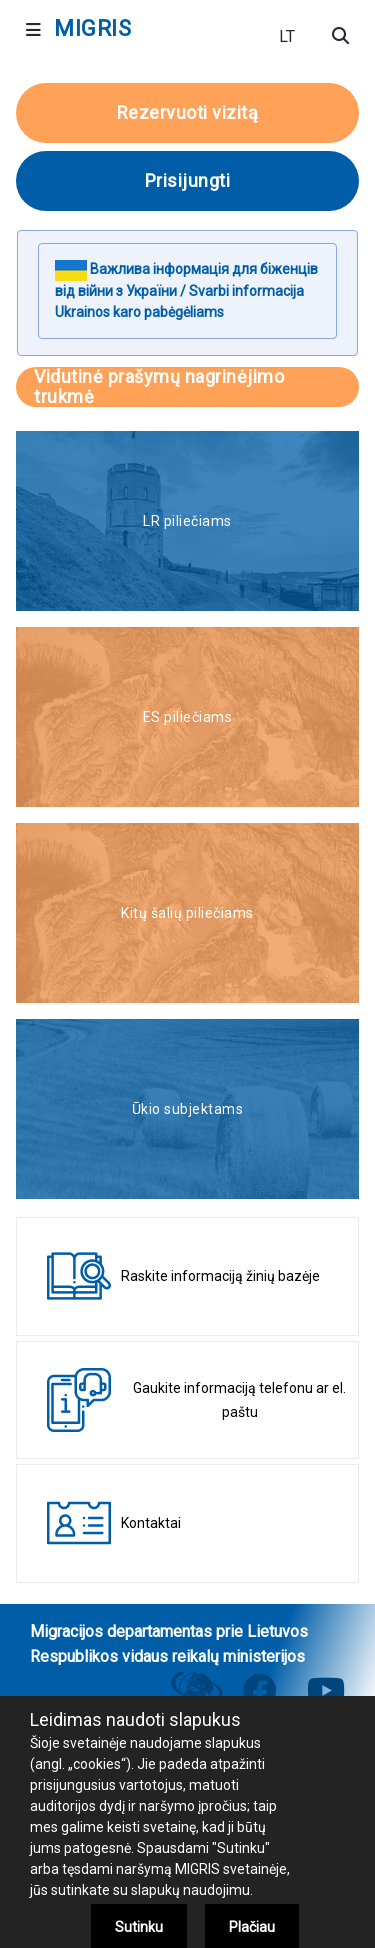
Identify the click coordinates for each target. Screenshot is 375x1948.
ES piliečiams (188, 717)
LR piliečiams (187, 521)
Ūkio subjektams (188, 1109)
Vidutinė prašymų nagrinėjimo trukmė (159, 387)
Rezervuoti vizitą (188, 112)
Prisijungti (188, 180)
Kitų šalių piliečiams (187, 913)
